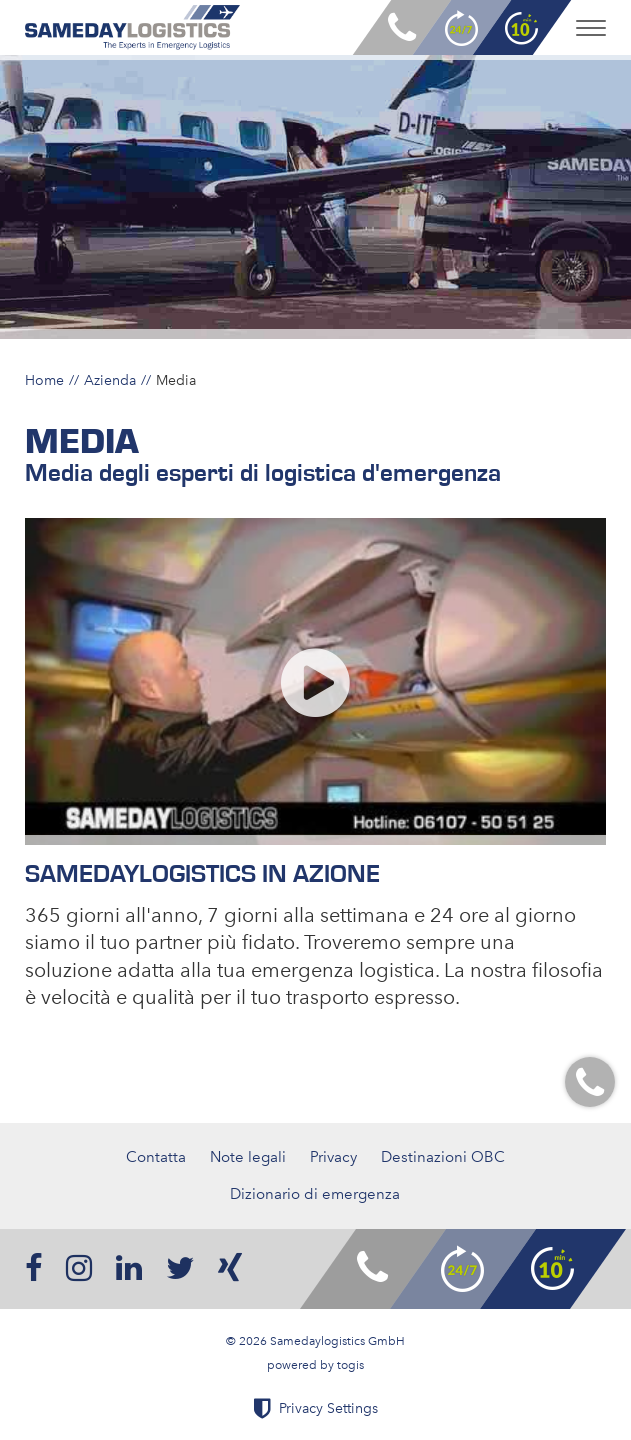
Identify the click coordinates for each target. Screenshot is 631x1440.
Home (44, 380)
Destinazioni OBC (443, 1157)
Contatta (156, 1157)
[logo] (132, 27)
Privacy (333, 1157)
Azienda (110, 380)
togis (350, 1365)
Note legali (248, 1157)
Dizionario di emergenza (315, 1194)
